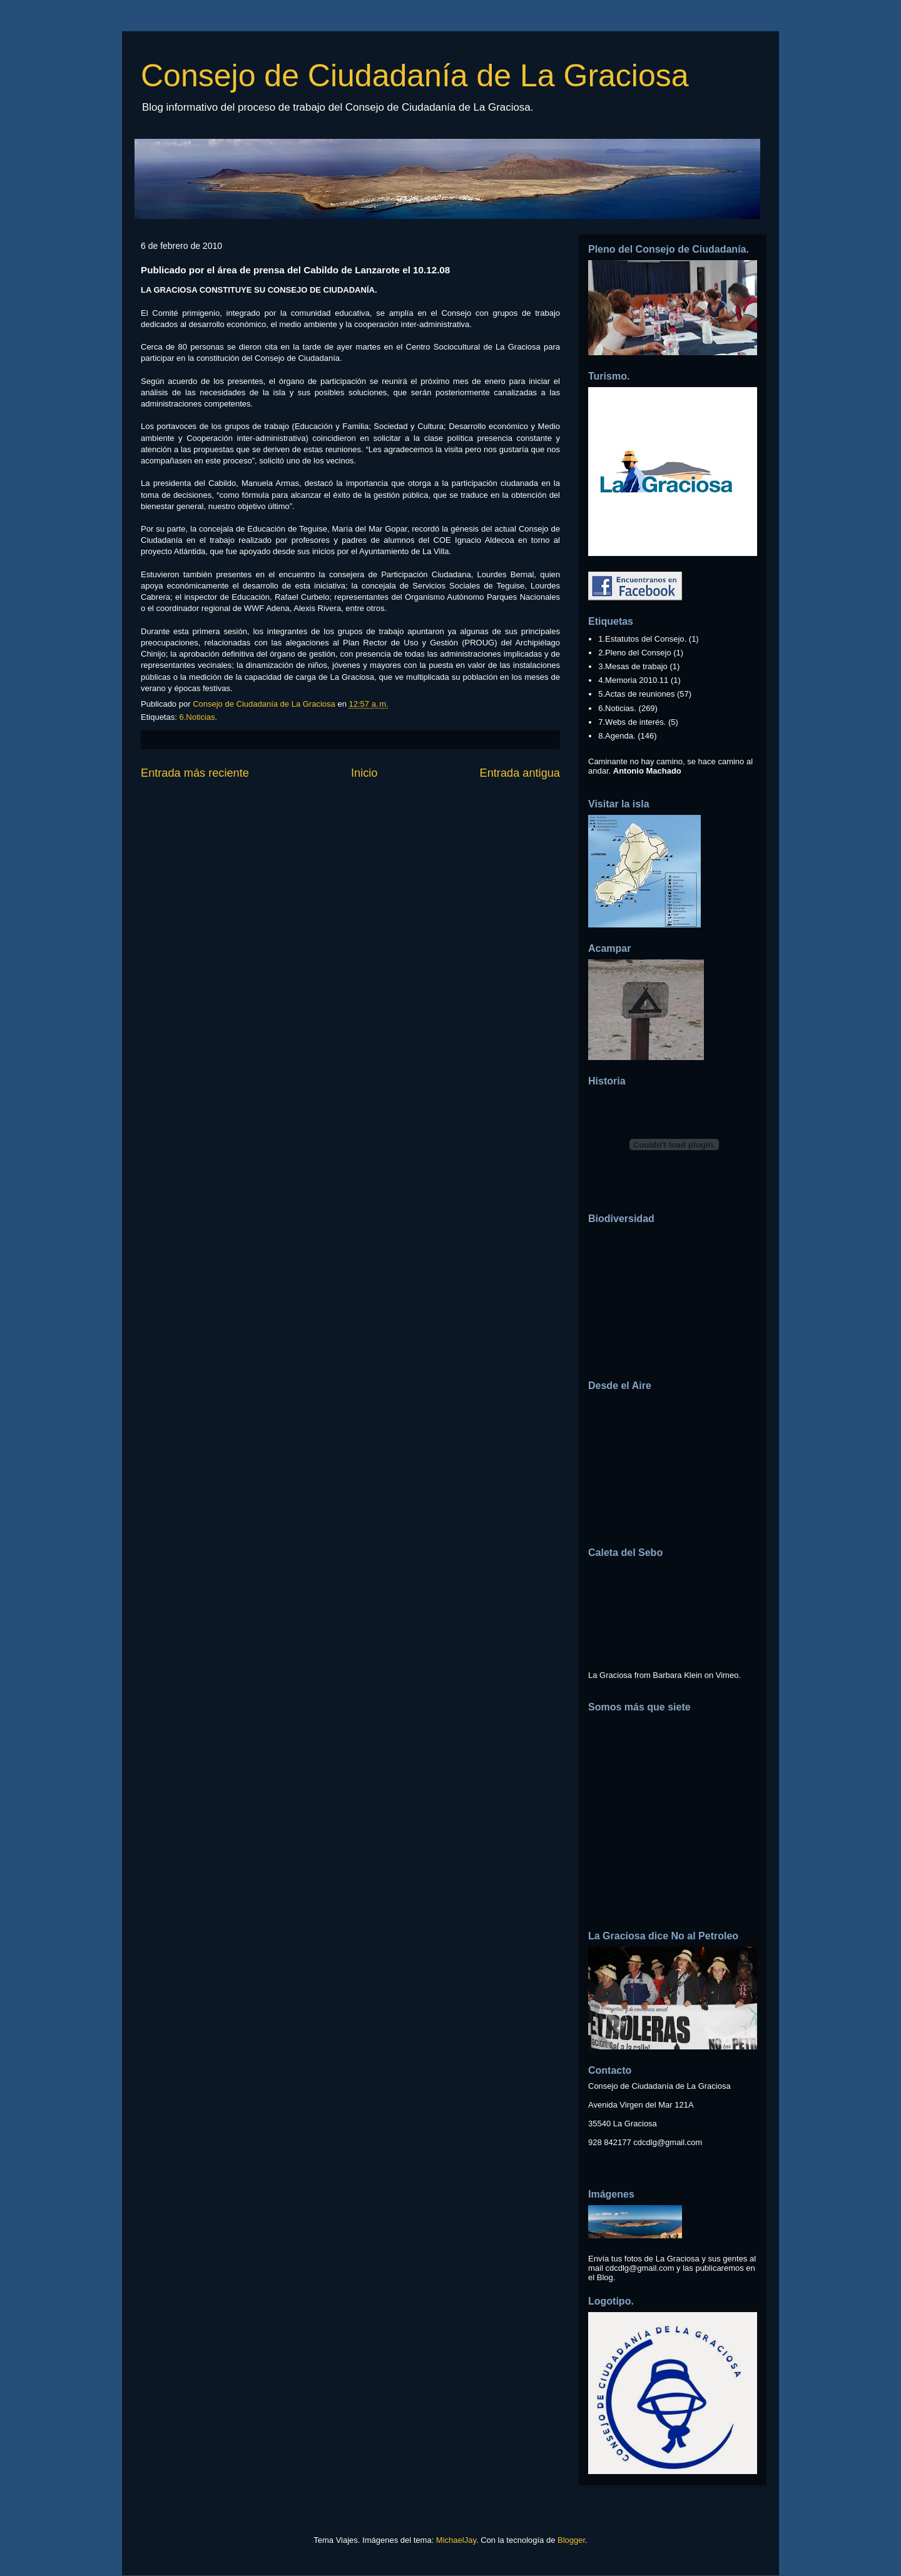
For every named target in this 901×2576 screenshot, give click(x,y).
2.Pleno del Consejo (634, 652)
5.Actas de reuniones (636, 694)
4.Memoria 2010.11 (633, 680)
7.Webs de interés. (632, 722)
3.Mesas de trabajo (633, 666)
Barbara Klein (677, 1675)
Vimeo (727, 1675)
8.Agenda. (616, 735)
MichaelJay (456, 2540)
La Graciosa (610, 1675)
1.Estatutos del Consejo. (642, 639)
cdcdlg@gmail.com (667, 2142)
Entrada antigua (520, 773)
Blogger (571, 2540)
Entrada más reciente (195, 773)
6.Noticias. (198, 717)
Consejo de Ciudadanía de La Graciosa (415, 75)
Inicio (364, 773)
